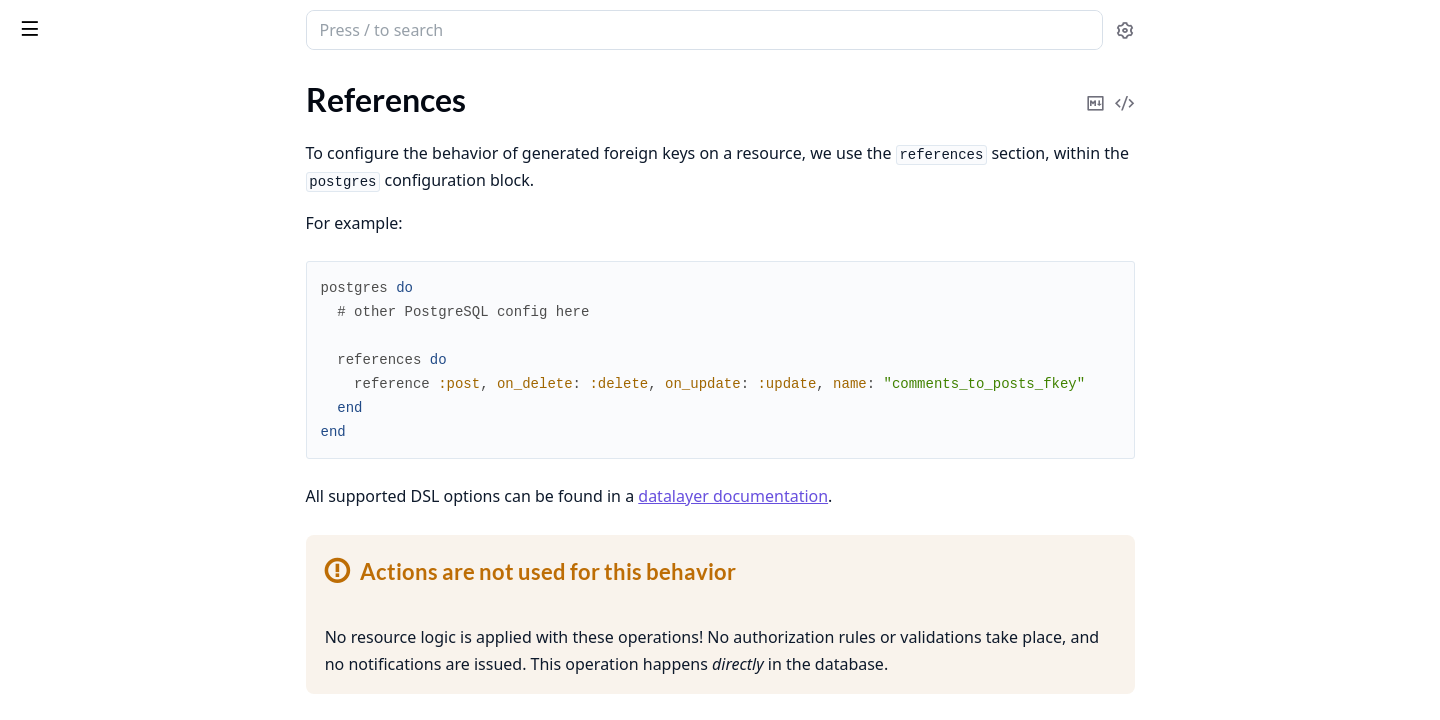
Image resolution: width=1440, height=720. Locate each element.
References (52, 196)
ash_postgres (127, 22)
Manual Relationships (89, 504)
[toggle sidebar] (274, 28)
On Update (73, 255)
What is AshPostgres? (89, 169)
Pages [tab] (36, 85)
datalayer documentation (883, 496)
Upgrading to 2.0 (71, 423)
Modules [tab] (120, 85)
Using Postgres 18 (76, 450)
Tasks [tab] (219, 85)
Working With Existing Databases (130, 342)
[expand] (280, 104)
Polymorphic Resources (95, 315)
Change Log (54, 655)
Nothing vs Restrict (101, 279)
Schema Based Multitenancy (111, 558)
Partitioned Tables (76, 531)
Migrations (52, 369)
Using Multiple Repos (88, 585)
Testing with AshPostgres (101, 396)
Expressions (55, 477)
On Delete (70, 231)
